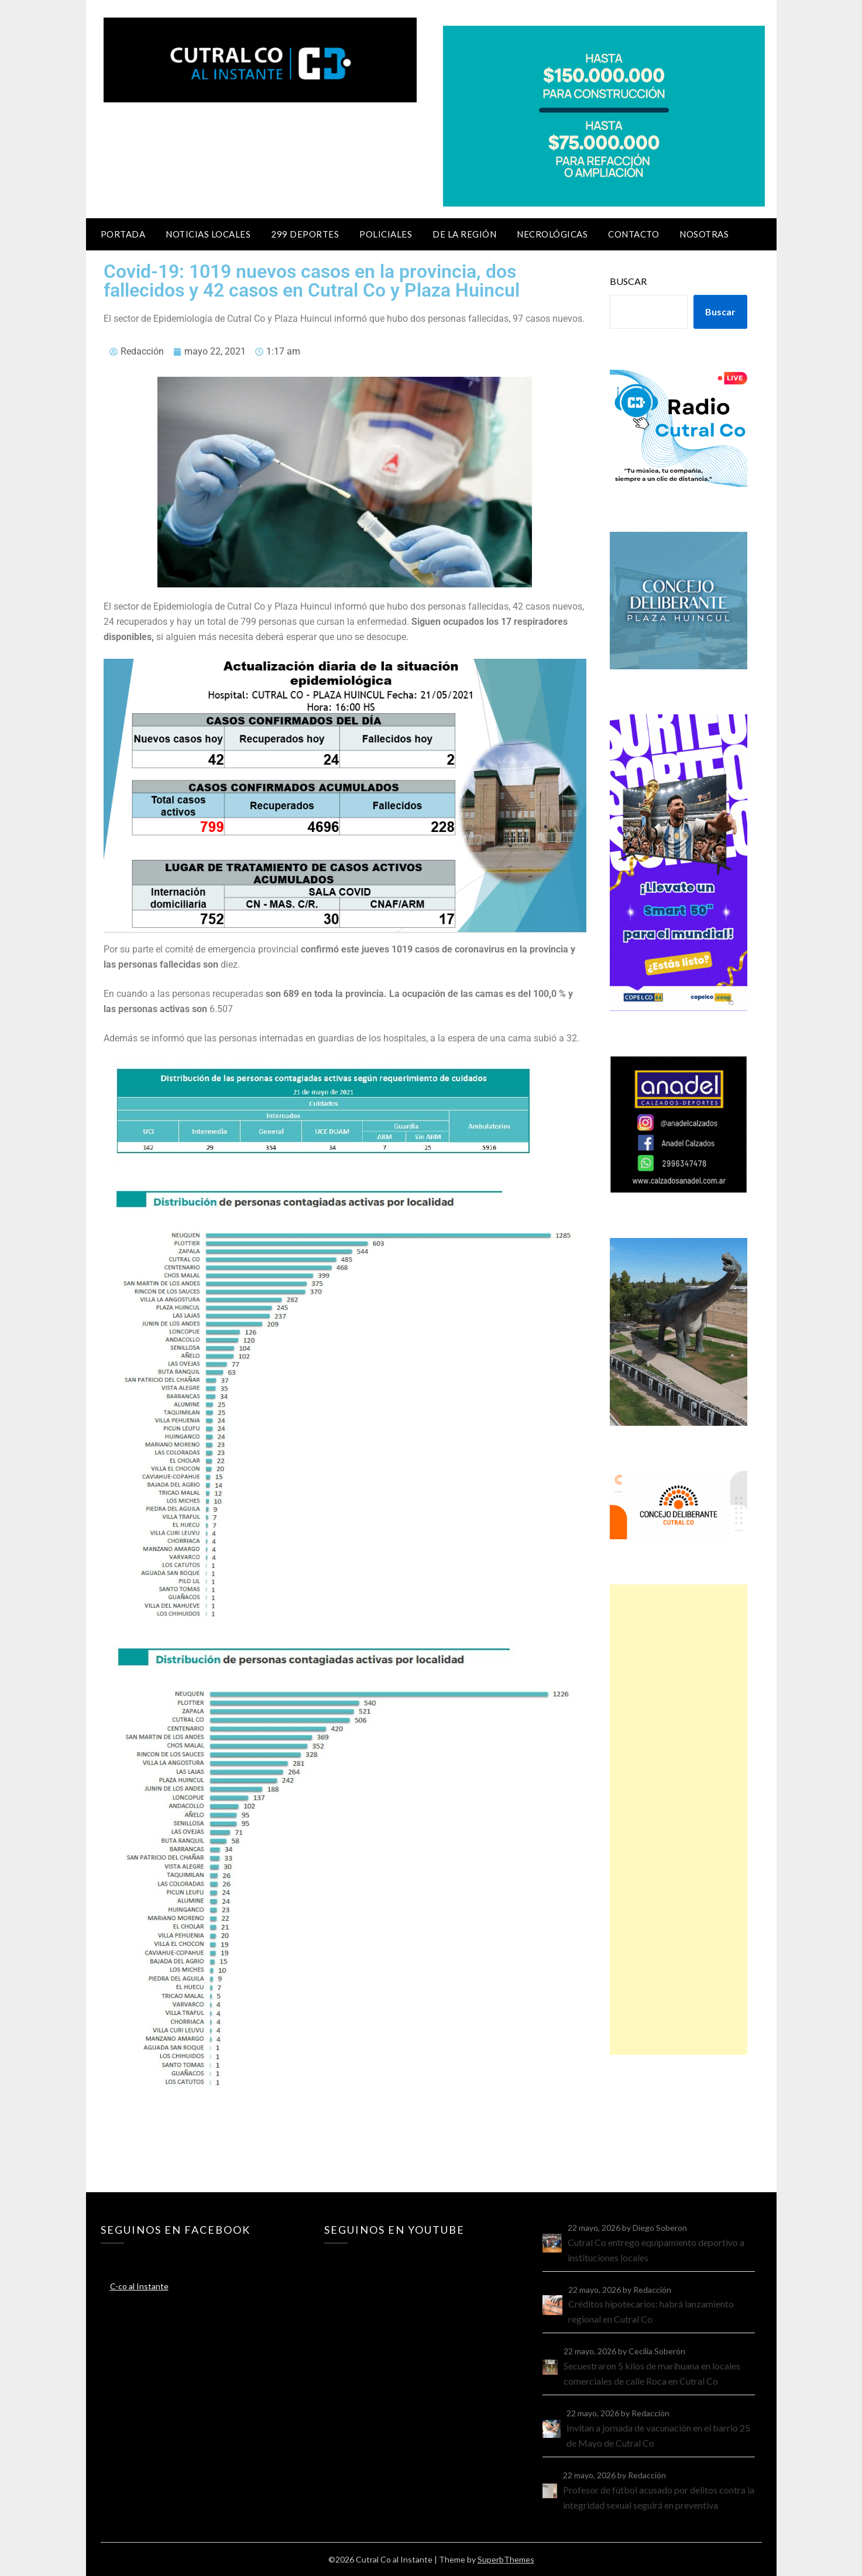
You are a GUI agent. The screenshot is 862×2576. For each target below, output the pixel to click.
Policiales (385, 234)
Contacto (633, 234)
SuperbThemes (506, 2559)
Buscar (628, 281)
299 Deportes (305, 234)
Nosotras (704, 234)
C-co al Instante (139, 2286)
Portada (123, 234)
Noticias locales (208, 234)
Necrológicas (552, 234)
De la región (464, 234)
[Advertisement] (678, 1819)
